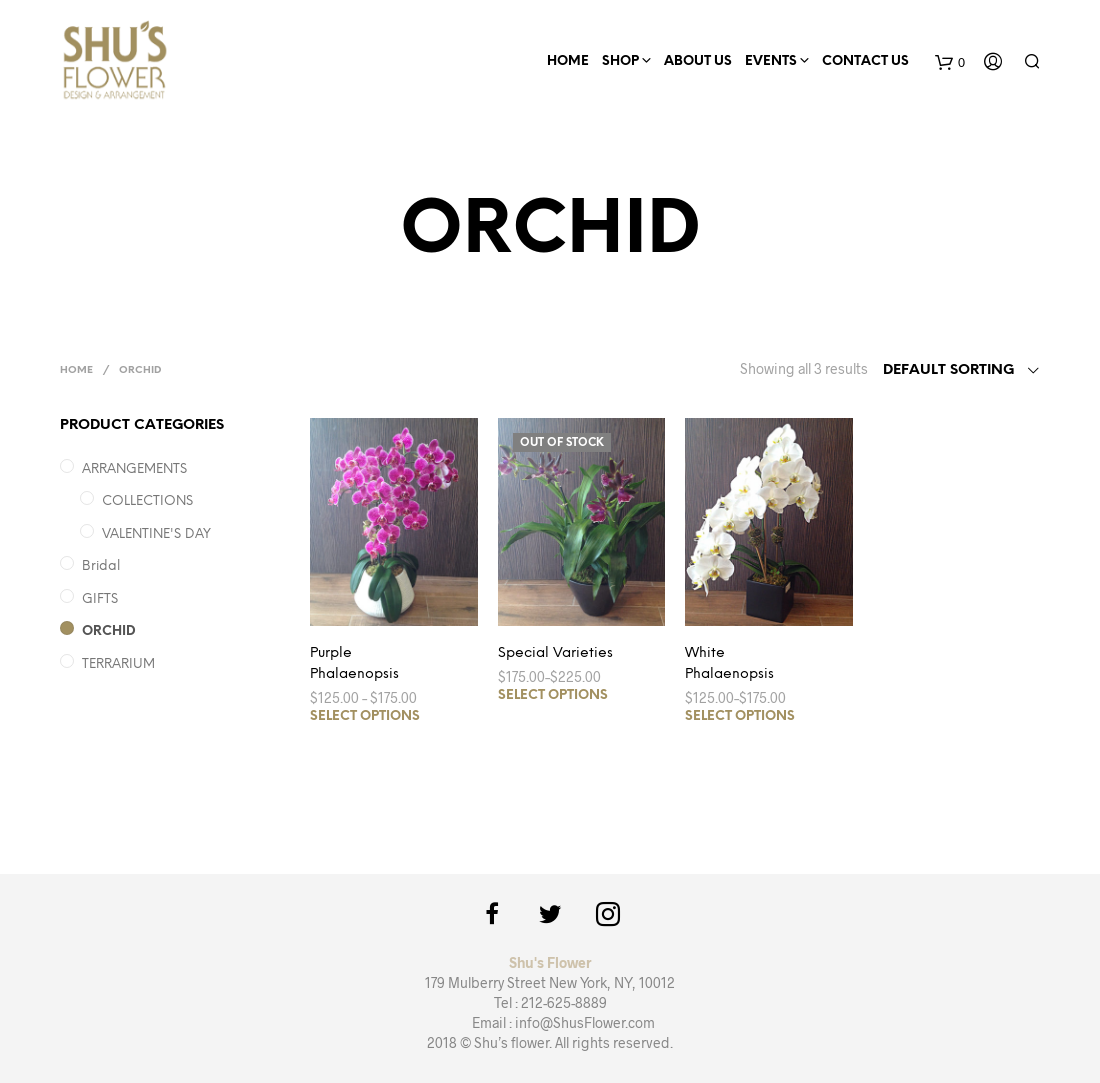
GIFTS (100, 599)
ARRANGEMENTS (134, 469)
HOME (568, 61)
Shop (620, 61)
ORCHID (109, 631)
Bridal (101, 566)
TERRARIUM (118, 664)
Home (76, 370)
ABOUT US (698, 61)
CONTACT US (865, 61)
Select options (365, 716)
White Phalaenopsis (729, 664)
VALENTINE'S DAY (156, 534)
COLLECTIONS (147, 501)
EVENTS (771, 61)
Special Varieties (555, 653)
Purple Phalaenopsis (354, 664)
